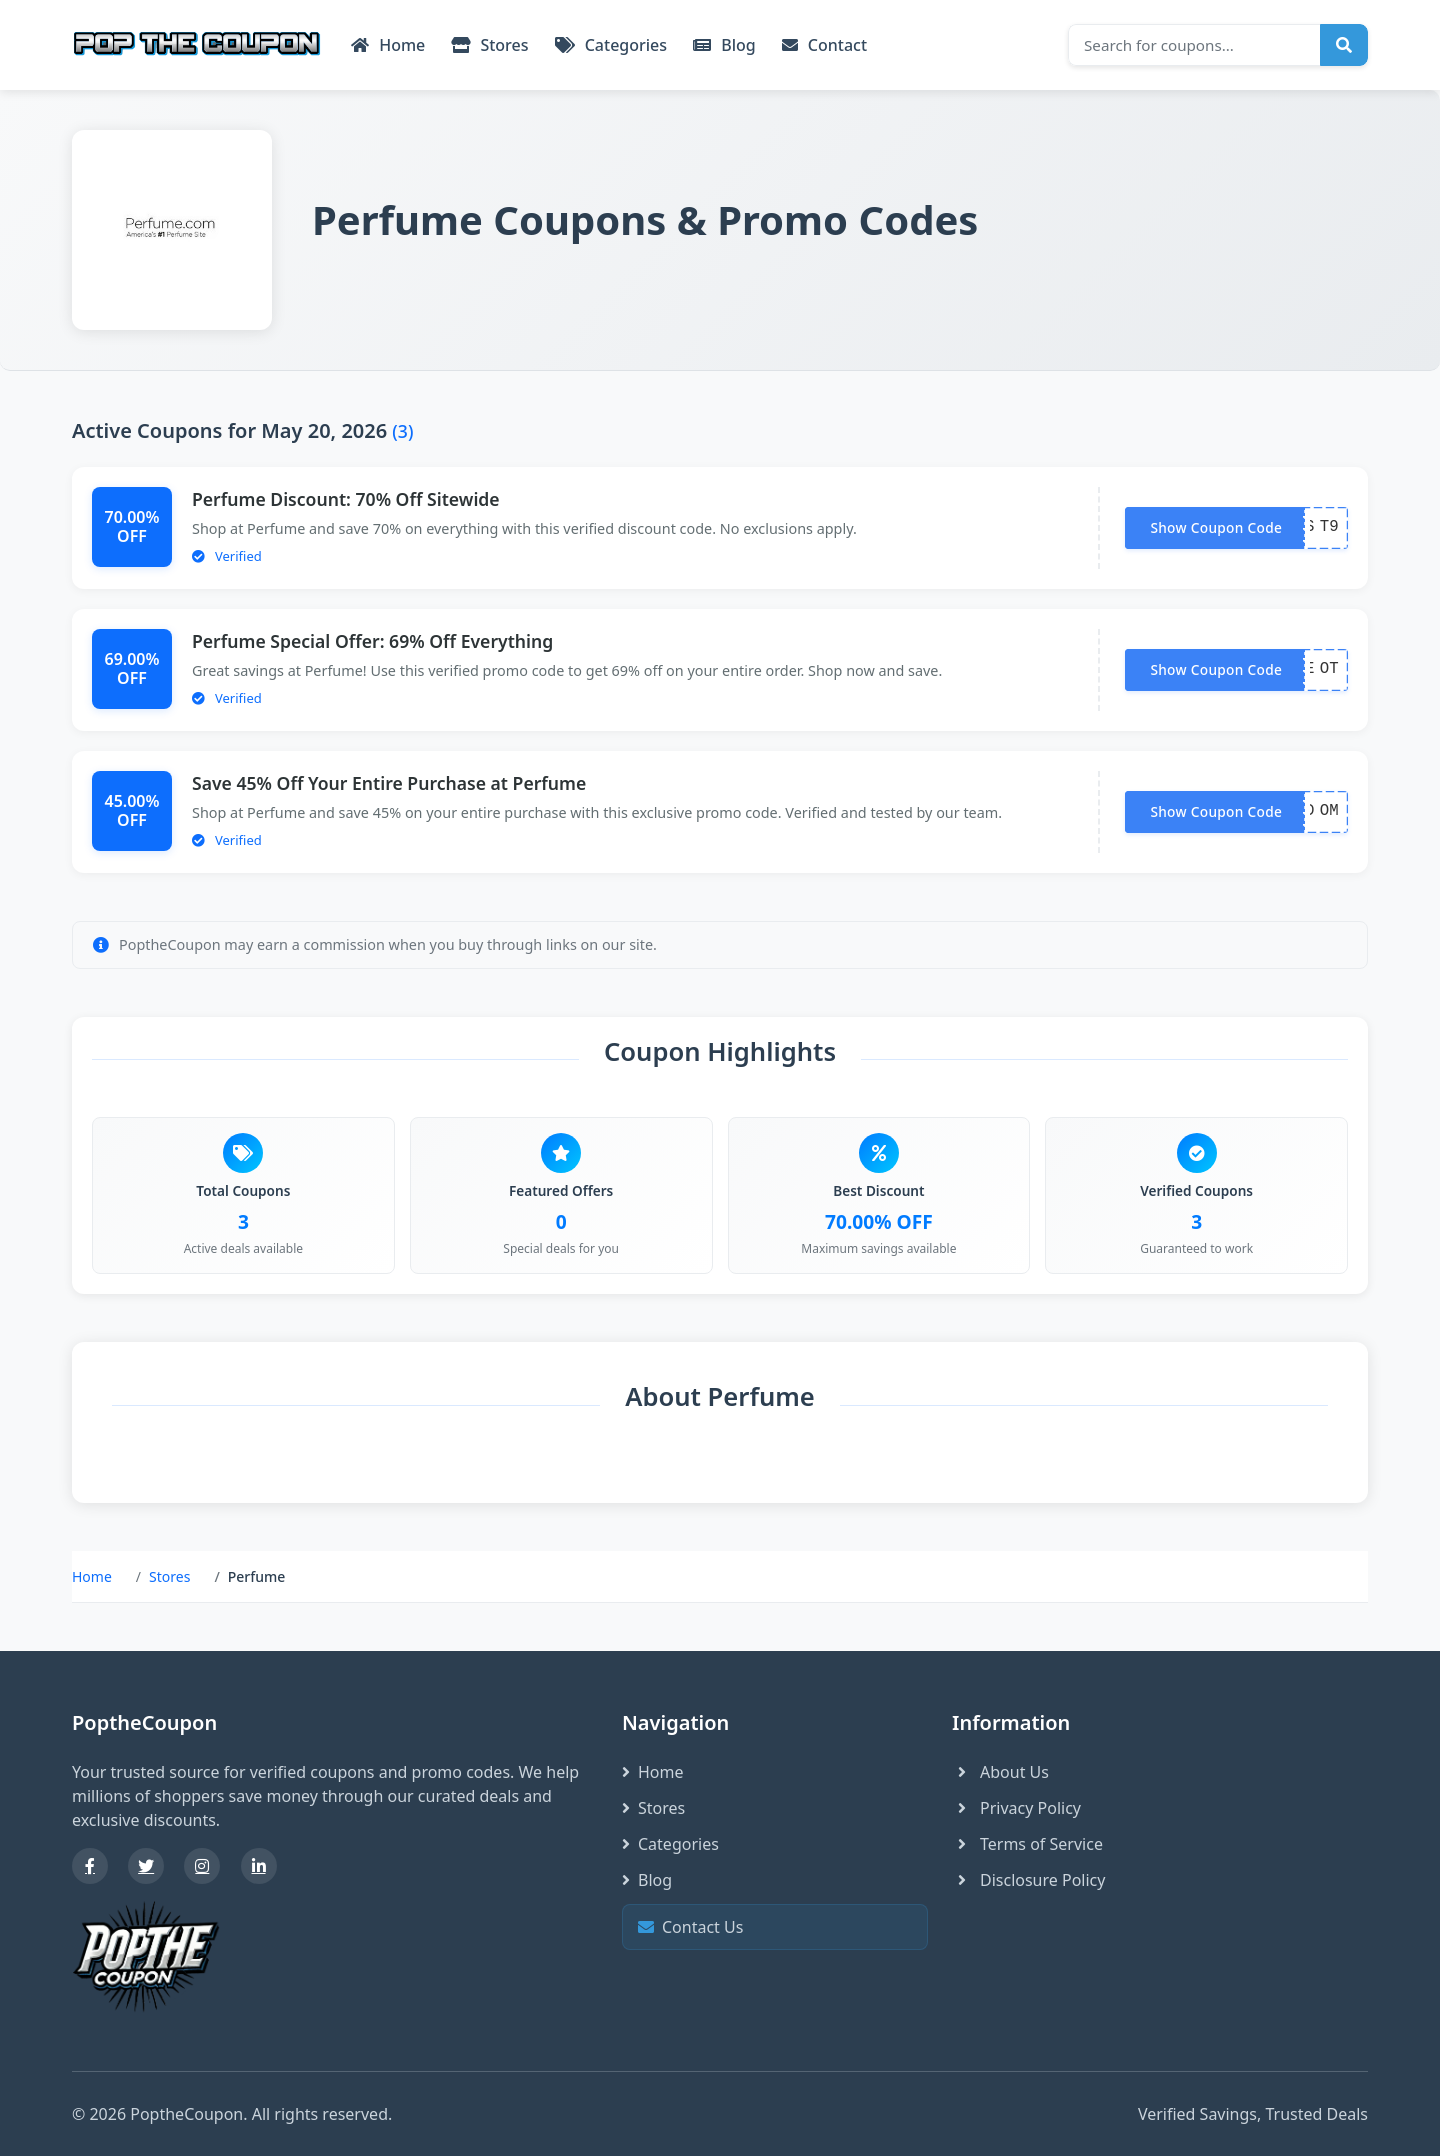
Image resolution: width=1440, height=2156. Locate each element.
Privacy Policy (1016, 1808)
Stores (489, 45)
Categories (611, 45)
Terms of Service (1027, 1844)
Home (388, 45)
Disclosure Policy (1028, 1880)
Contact (824, 45)
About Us (1000, 1772)
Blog (724, 45)
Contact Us (772, 1927)
